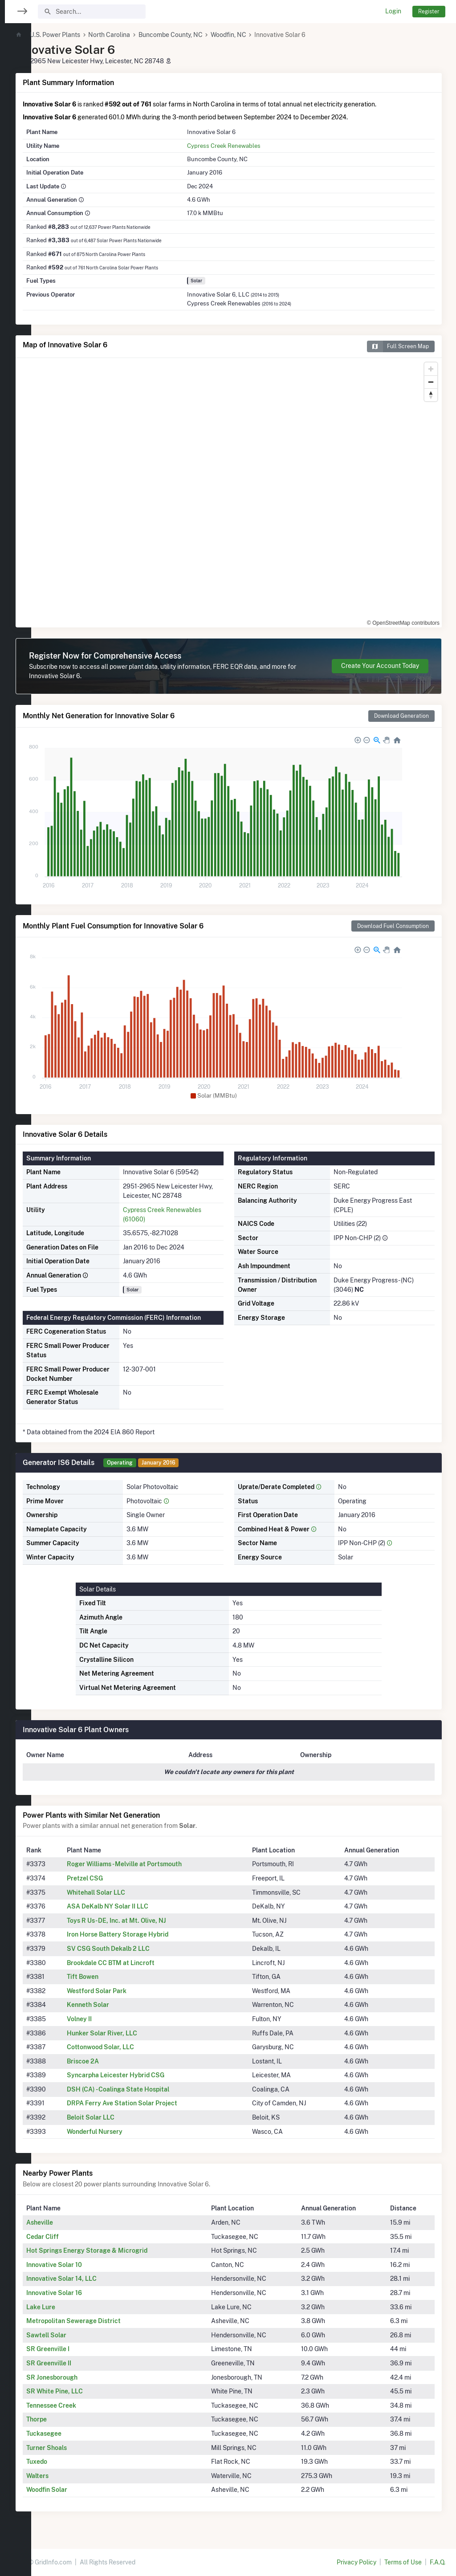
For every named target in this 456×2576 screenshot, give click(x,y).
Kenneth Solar (115, 2004)
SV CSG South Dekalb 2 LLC (135, 1948)
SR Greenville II (78, 2363)
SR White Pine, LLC (84, 2391)
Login (393, 11)
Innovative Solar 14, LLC (91, 2278)
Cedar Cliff (72, 2236)
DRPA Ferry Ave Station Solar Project (149, 2103)
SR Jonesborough (81, 2377)
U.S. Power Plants (85, 34)
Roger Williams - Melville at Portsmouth (151, 1864)
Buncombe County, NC (200, 34)
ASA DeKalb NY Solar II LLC (134, 1906)
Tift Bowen (109, 1976)
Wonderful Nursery (121, 2131)
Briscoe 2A (110, 2061)
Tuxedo (66, 2461)
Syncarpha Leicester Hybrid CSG (142, 2075)
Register (429, 11)
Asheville (69, 2222)
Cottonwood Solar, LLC (127, 2047)
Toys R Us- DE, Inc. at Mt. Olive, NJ (143, 1920)
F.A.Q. (437, 2562)
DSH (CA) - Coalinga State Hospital (145, 2089)
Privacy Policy (356, 2562)
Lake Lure (70, 2307)
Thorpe (66, 2419)
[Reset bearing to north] (430, 394)
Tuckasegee (73, 2433)
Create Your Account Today (380, 665)
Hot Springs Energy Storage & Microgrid (116, 2250)
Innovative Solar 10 (84, 2264)
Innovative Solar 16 (84, 2292)
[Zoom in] (430, 368)
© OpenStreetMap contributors (403, 623)
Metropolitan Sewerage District (103, 2320)
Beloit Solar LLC (117, 2117)
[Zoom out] (430, 381)
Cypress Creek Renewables (242, 145)
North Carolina (139, 34)
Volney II (106, 2019)
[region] (15, 1282)
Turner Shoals (76, 2447)
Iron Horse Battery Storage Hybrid (144, 1934)
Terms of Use (403, 2562)
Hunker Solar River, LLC (129, 2033)
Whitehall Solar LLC (123, 1892)
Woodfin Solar (76, 2489)
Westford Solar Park (123, 1990)
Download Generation (401, 715)
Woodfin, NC (258, 34)
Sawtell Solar (76, 2335)
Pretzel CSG (112, 1878)
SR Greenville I (77, 2348)
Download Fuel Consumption (393, 926)
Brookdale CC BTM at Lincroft (137, 1962)
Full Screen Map (398, 346)
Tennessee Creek (81, 2405)
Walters (67, 2475)
